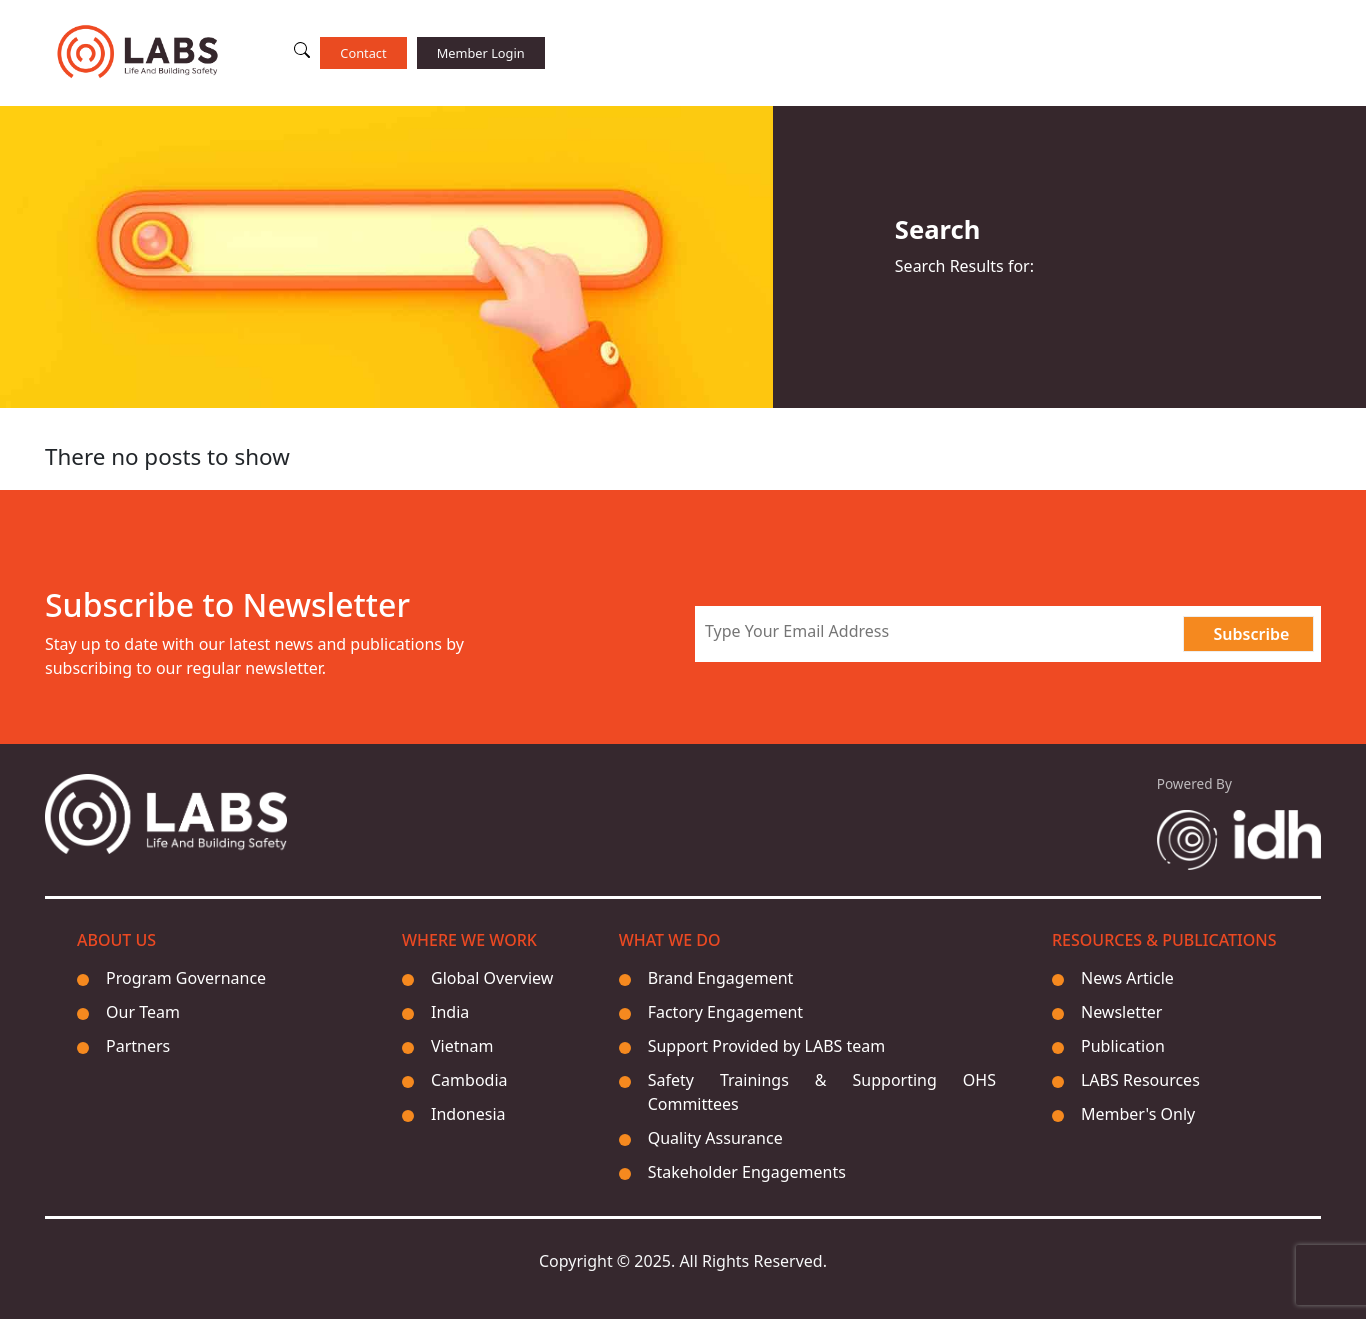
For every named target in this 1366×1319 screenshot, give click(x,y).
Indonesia (468, 1114)
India (450, 1012)
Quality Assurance (715, 1138)
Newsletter (1121, 1012)
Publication (1123, 1046)
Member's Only (1138, 1114)
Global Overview (492, 978)
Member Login (481, 53)
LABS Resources (1140, 1080)
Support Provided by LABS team (767, 1046)
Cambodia (469, 1080)
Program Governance (186, 978)
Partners (138, 1046)
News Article (1127, 978)
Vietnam (462, 1046)
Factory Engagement (725, 1012)
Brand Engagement (721, 978)
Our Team (143, 1012)
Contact (363, 53)
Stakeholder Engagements (747, 1172)
